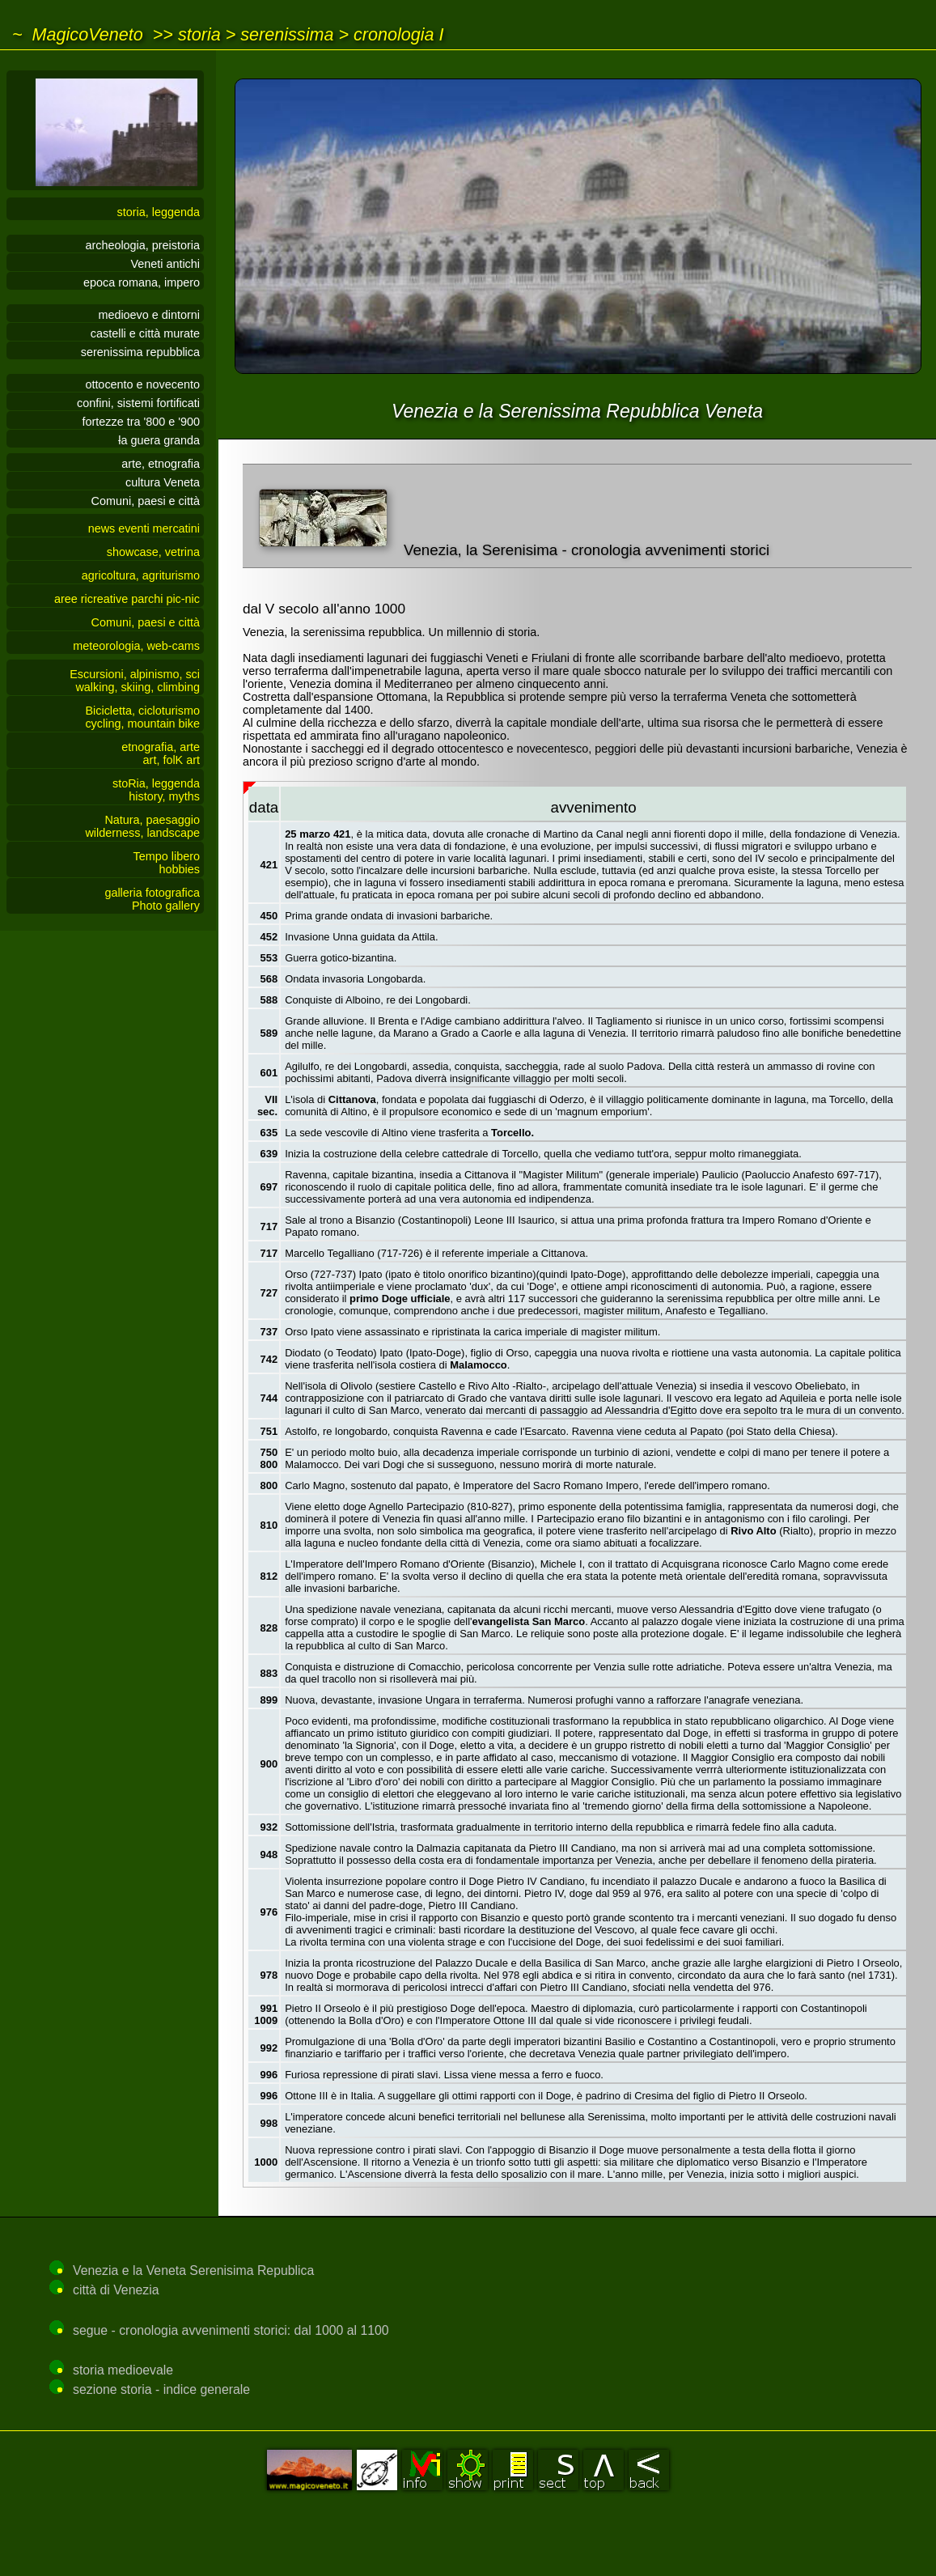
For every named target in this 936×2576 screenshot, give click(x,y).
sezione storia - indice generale (161, 2389)
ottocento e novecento (142, 384)
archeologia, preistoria (142, 245)
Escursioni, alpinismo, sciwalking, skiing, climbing (135, 681)
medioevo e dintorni (149, 314)
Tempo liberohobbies (166, 863)
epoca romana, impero (141, 282)
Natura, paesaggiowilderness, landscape (142, 826)
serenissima (286, 34)
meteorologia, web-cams (136, 645)
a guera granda (159, 440)
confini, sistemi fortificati (138, 403)
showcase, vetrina (153, 551)
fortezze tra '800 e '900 (142, 421)
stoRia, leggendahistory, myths (156, 790)
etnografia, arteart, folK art (160, 753)
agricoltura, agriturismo (141, 575)
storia (199, 34)
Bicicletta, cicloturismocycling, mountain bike (142, 717)
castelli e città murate (145, 333)
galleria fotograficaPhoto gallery (152, 899)
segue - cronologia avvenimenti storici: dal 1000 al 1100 (231, 2330)
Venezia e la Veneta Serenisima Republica (193, 2270)
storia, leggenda (158, 212)
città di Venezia (116, 2290)
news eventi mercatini (144, 528)
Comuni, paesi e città (145, 500)
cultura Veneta (162, 482)
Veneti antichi (165, 263)
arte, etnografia (160, 463)
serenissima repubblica (140, 352)
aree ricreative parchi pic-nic (127, 598)
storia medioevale (123, 2370)
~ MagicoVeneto (77, 34)
